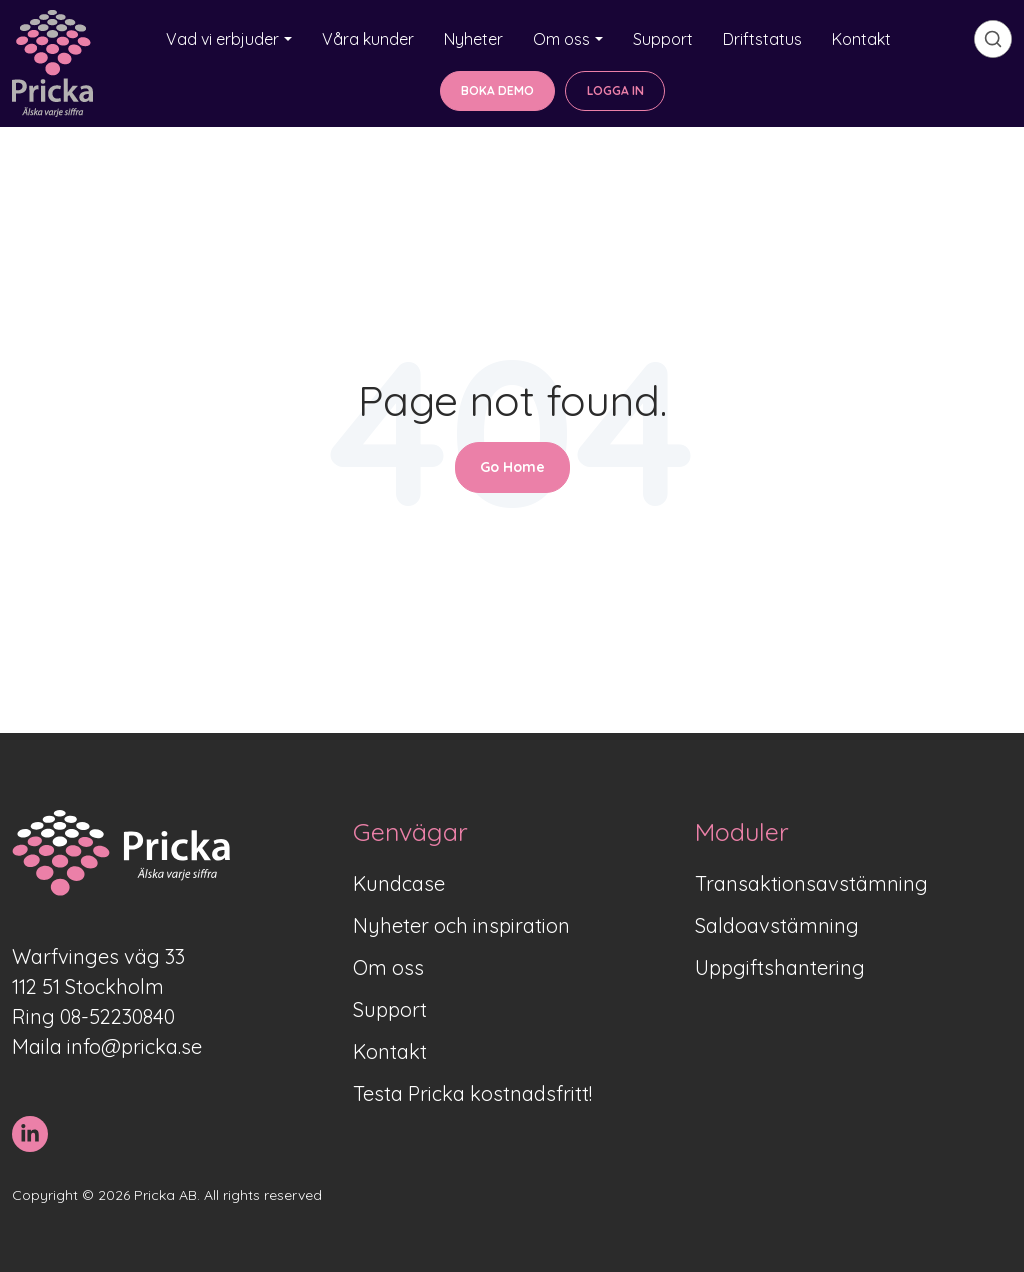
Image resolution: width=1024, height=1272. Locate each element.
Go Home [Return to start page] (512, 467)
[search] (993, 39)
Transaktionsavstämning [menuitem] (811, 883)
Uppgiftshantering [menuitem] (780, 967)
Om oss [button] (561, 39)
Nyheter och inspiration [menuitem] (461, 925)
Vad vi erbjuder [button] (222, 39)
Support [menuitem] (390, 1009)
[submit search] (993, 39)
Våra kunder (368, 39)
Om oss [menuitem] (388, 967)
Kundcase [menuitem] (399, 883)
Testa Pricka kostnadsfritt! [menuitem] (472, 1093)
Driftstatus (762, 39)
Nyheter (473, 39)
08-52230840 (117, 1016)
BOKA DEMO (497, 90)
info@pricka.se (134, 1046)
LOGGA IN (615, 90)
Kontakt (861, 39)
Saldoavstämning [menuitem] (777, 925)
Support (663, 39)
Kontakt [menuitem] (390, 1051)
